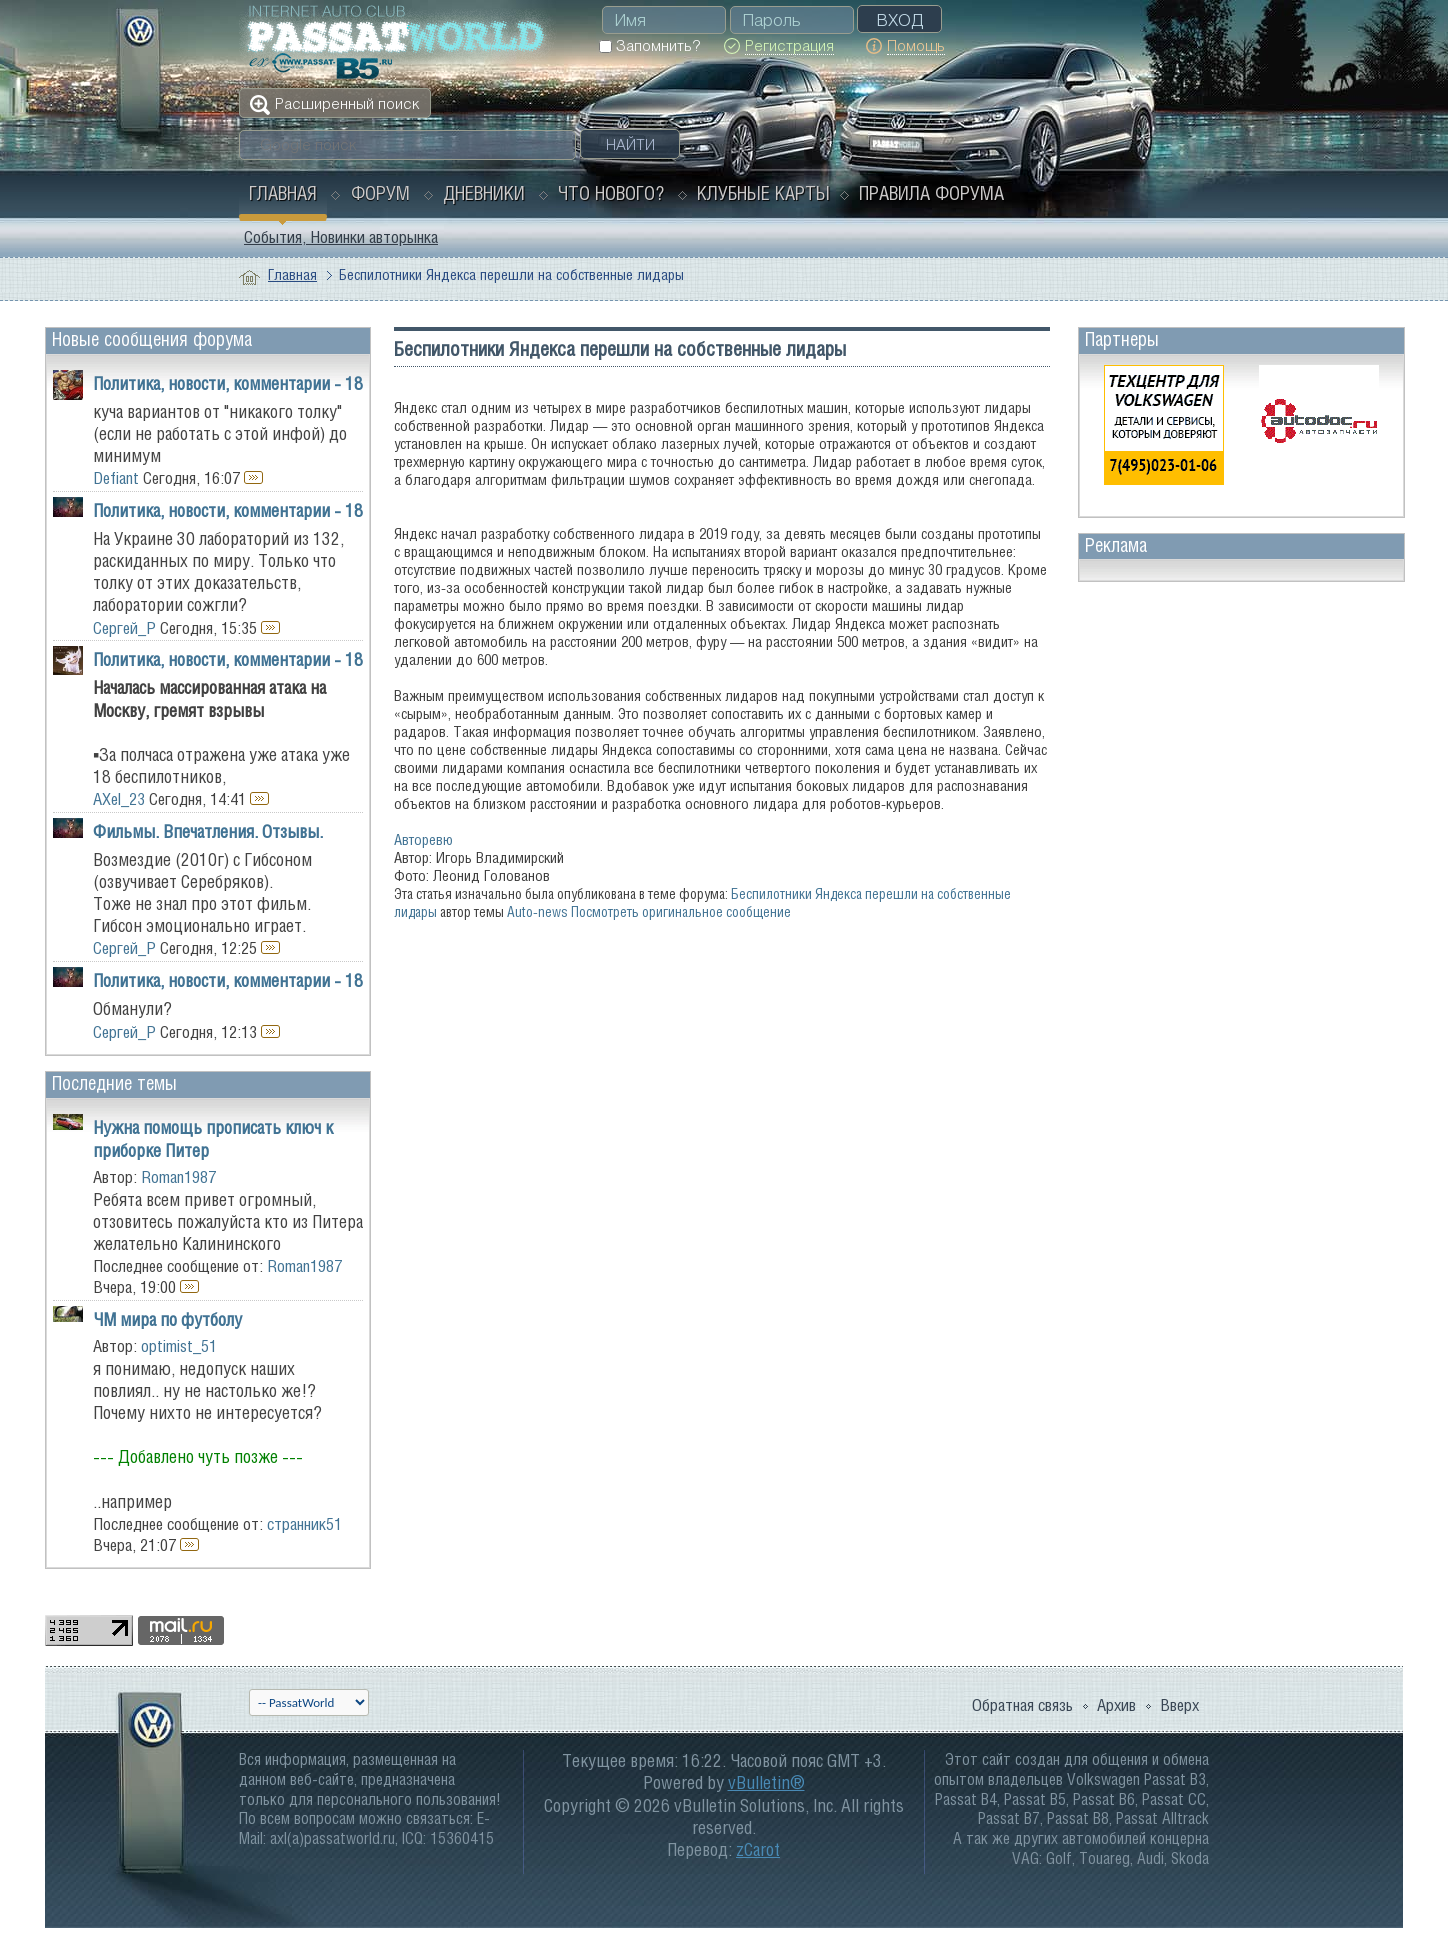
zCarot (758, 1849)
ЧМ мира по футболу (167, 1319)
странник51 (304, 1524)
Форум (380, 193)
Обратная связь (1022, 1705)
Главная (283, 193)
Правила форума (931, 193)
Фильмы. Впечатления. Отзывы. (208, 831)
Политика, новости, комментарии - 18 (228, 383)
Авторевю (423, 839)
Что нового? (611, 193)
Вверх (1179, 1705)
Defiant (116, 478)
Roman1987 (178, 1177)
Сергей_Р (124, 628)
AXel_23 (119, 799)
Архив (1116, 1705)
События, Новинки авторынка (341, 237)
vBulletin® (766, 1782)
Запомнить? (649, 45)
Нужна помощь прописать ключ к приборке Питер (213, 1139)
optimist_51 (179, 1346)
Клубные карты (763, 193)
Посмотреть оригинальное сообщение (681, 911)
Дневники (484, 193)
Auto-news (537, 911)
